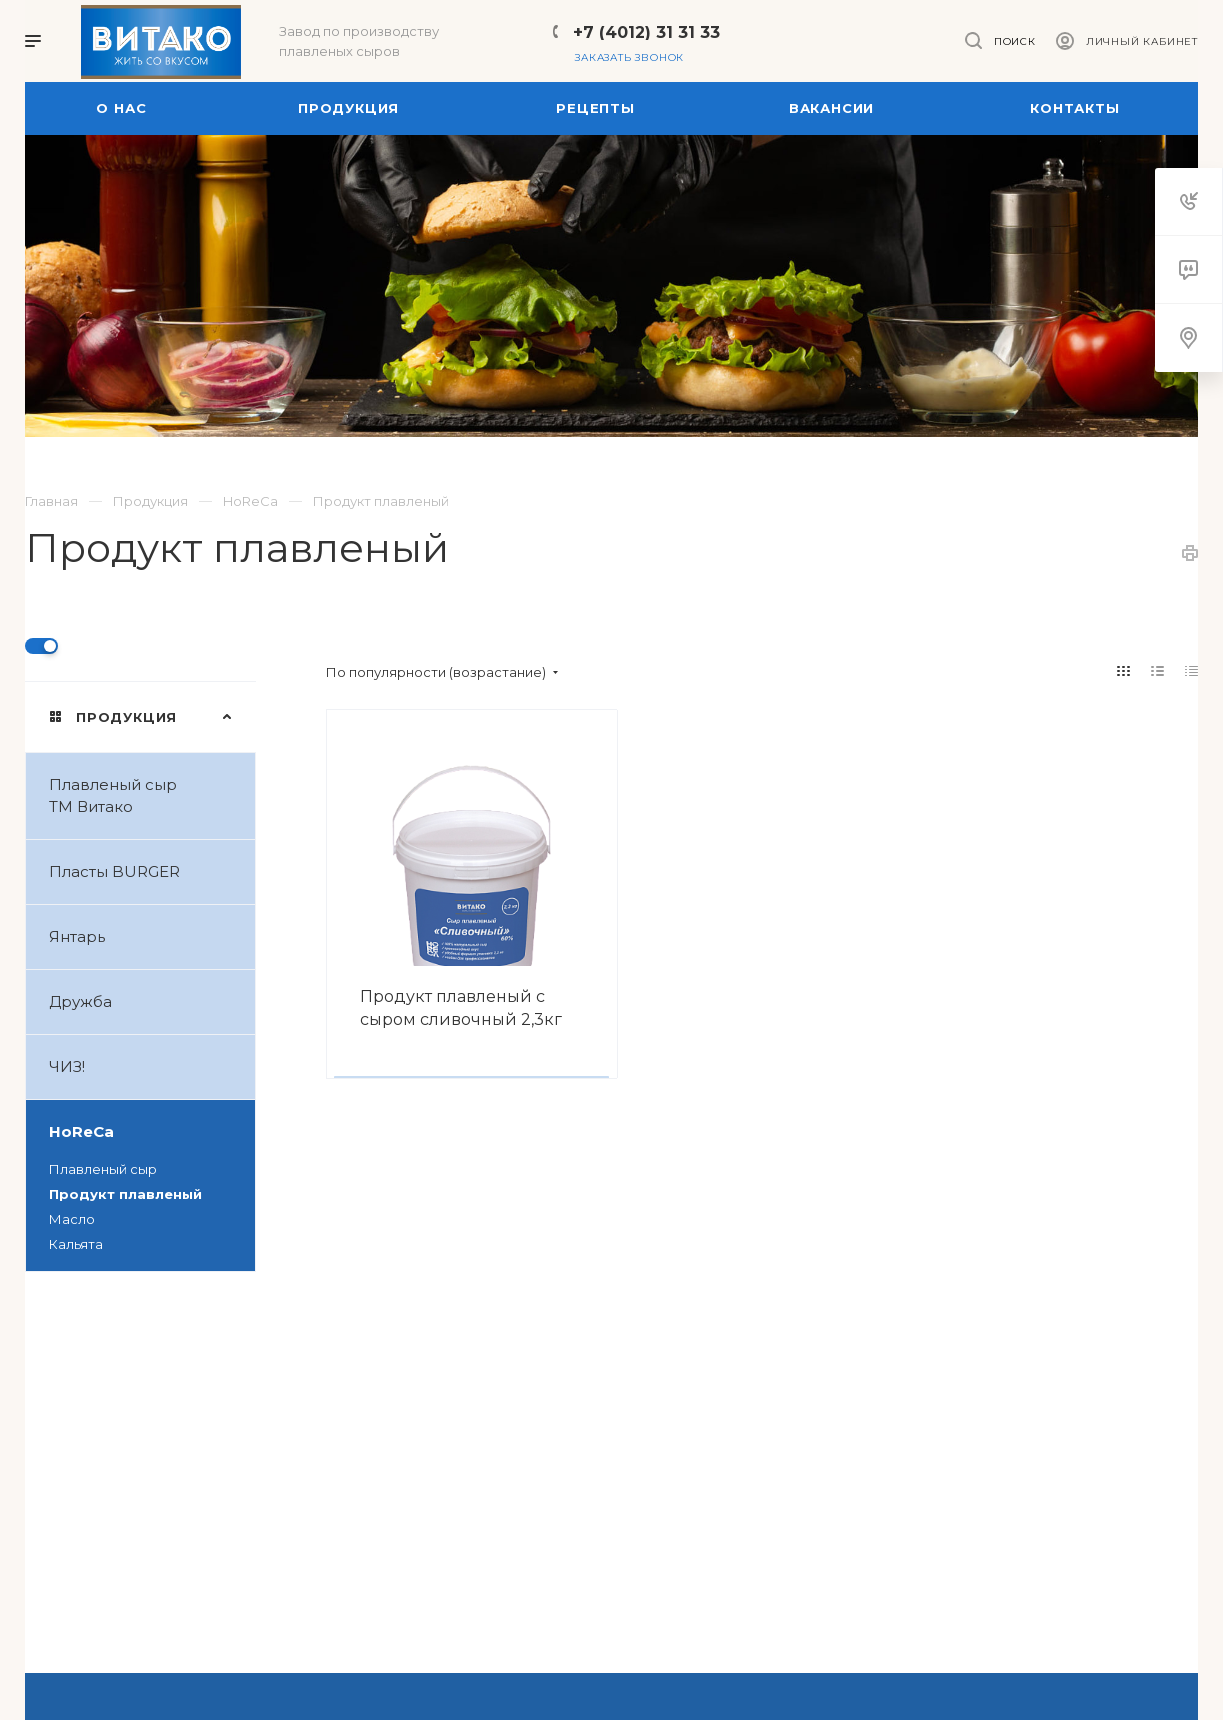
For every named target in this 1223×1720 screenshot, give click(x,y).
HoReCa (152, 1132)
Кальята (76, 1244)
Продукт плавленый (125, 1194)
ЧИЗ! (152, 1067)
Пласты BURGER (152, 872)
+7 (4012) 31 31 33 (646, 32)
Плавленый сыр (103, 1169)
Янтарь (152, 937)
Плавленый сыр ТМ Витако (152, 796)
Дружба (152, 1002)
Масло (72, 1219)
